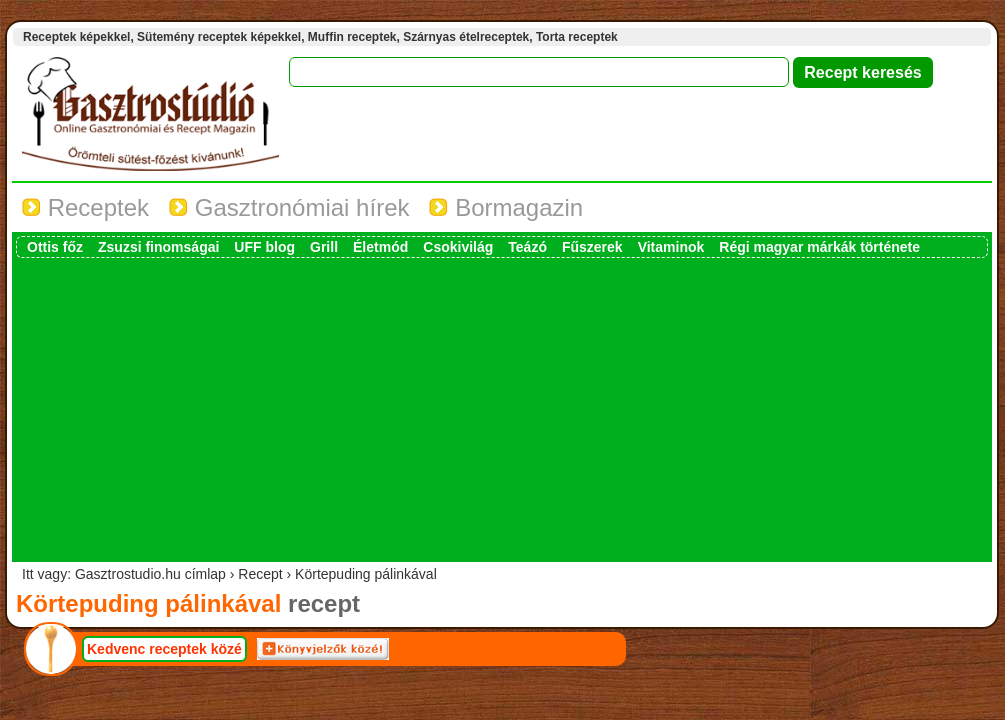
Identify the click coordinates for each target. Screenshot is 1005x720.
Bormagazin (506, 207)
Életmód (380, 247)
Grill (324, 247)
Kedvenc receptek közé (164, 649)
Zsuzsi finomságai (158, 247)
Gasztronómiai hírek (289, 207)
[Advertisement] (502, 408)
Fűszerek (592, 247)
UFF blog (264, 247)
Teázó (527, 247)
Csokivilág (458, 247)
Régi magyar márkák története (819, 247)
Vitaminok (671, 247)
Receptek (85, 207)
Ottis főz (55, 247)
